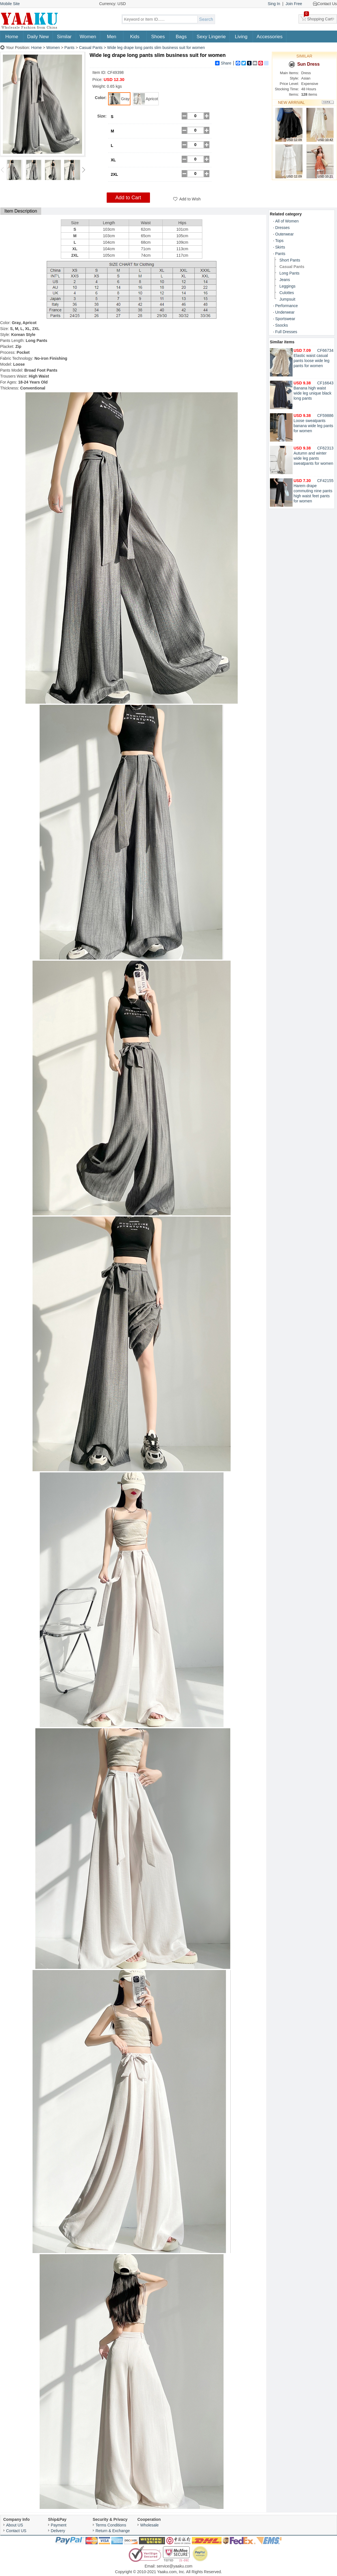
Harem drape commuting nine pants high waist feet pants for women (313, 490)
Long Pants (290, 273)
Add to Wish (190, 199)
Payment (58, 2525)
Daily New (38, 36)
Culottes (287, 292)
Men (111, 36)
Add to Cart (128, 197)
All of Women (287, 221)
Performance (286, 305)
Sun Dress (304, 64)
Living (241, 36)
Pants (70, 47)
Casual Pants (90, 47)
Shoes (158, 36)
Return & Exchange (113, 2530)
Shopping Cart (318, 17)
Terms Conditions (111, 2525)
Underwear (285, 312)
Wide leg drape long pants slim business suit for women (156, 47)
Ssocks (281, 325)
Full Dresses (286, 331)
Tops (279, 240)
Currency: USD (112, 3)
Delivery (58, 2530)
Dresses (282, 227)
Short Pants (290, 260)
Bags (181, 36)
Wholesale (149, 2525)
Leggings (288, 286)
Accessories (270, 36)
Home (11, 36)
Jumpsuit (287, 299)
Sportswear (285, 318)
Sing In (274, 3)
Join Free (294, 3)
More (327, 102)
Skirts (280, 247)
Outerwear (284, 234)
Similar (64, 36)
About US (14, 2525)
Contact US (16, 2530)
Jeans (285, 279)
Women (88, 36)
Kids (134, 36)
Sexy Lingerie (211, 36)
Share (223, 63)
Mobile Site (10, 3)
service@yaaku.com (174, 2566)
